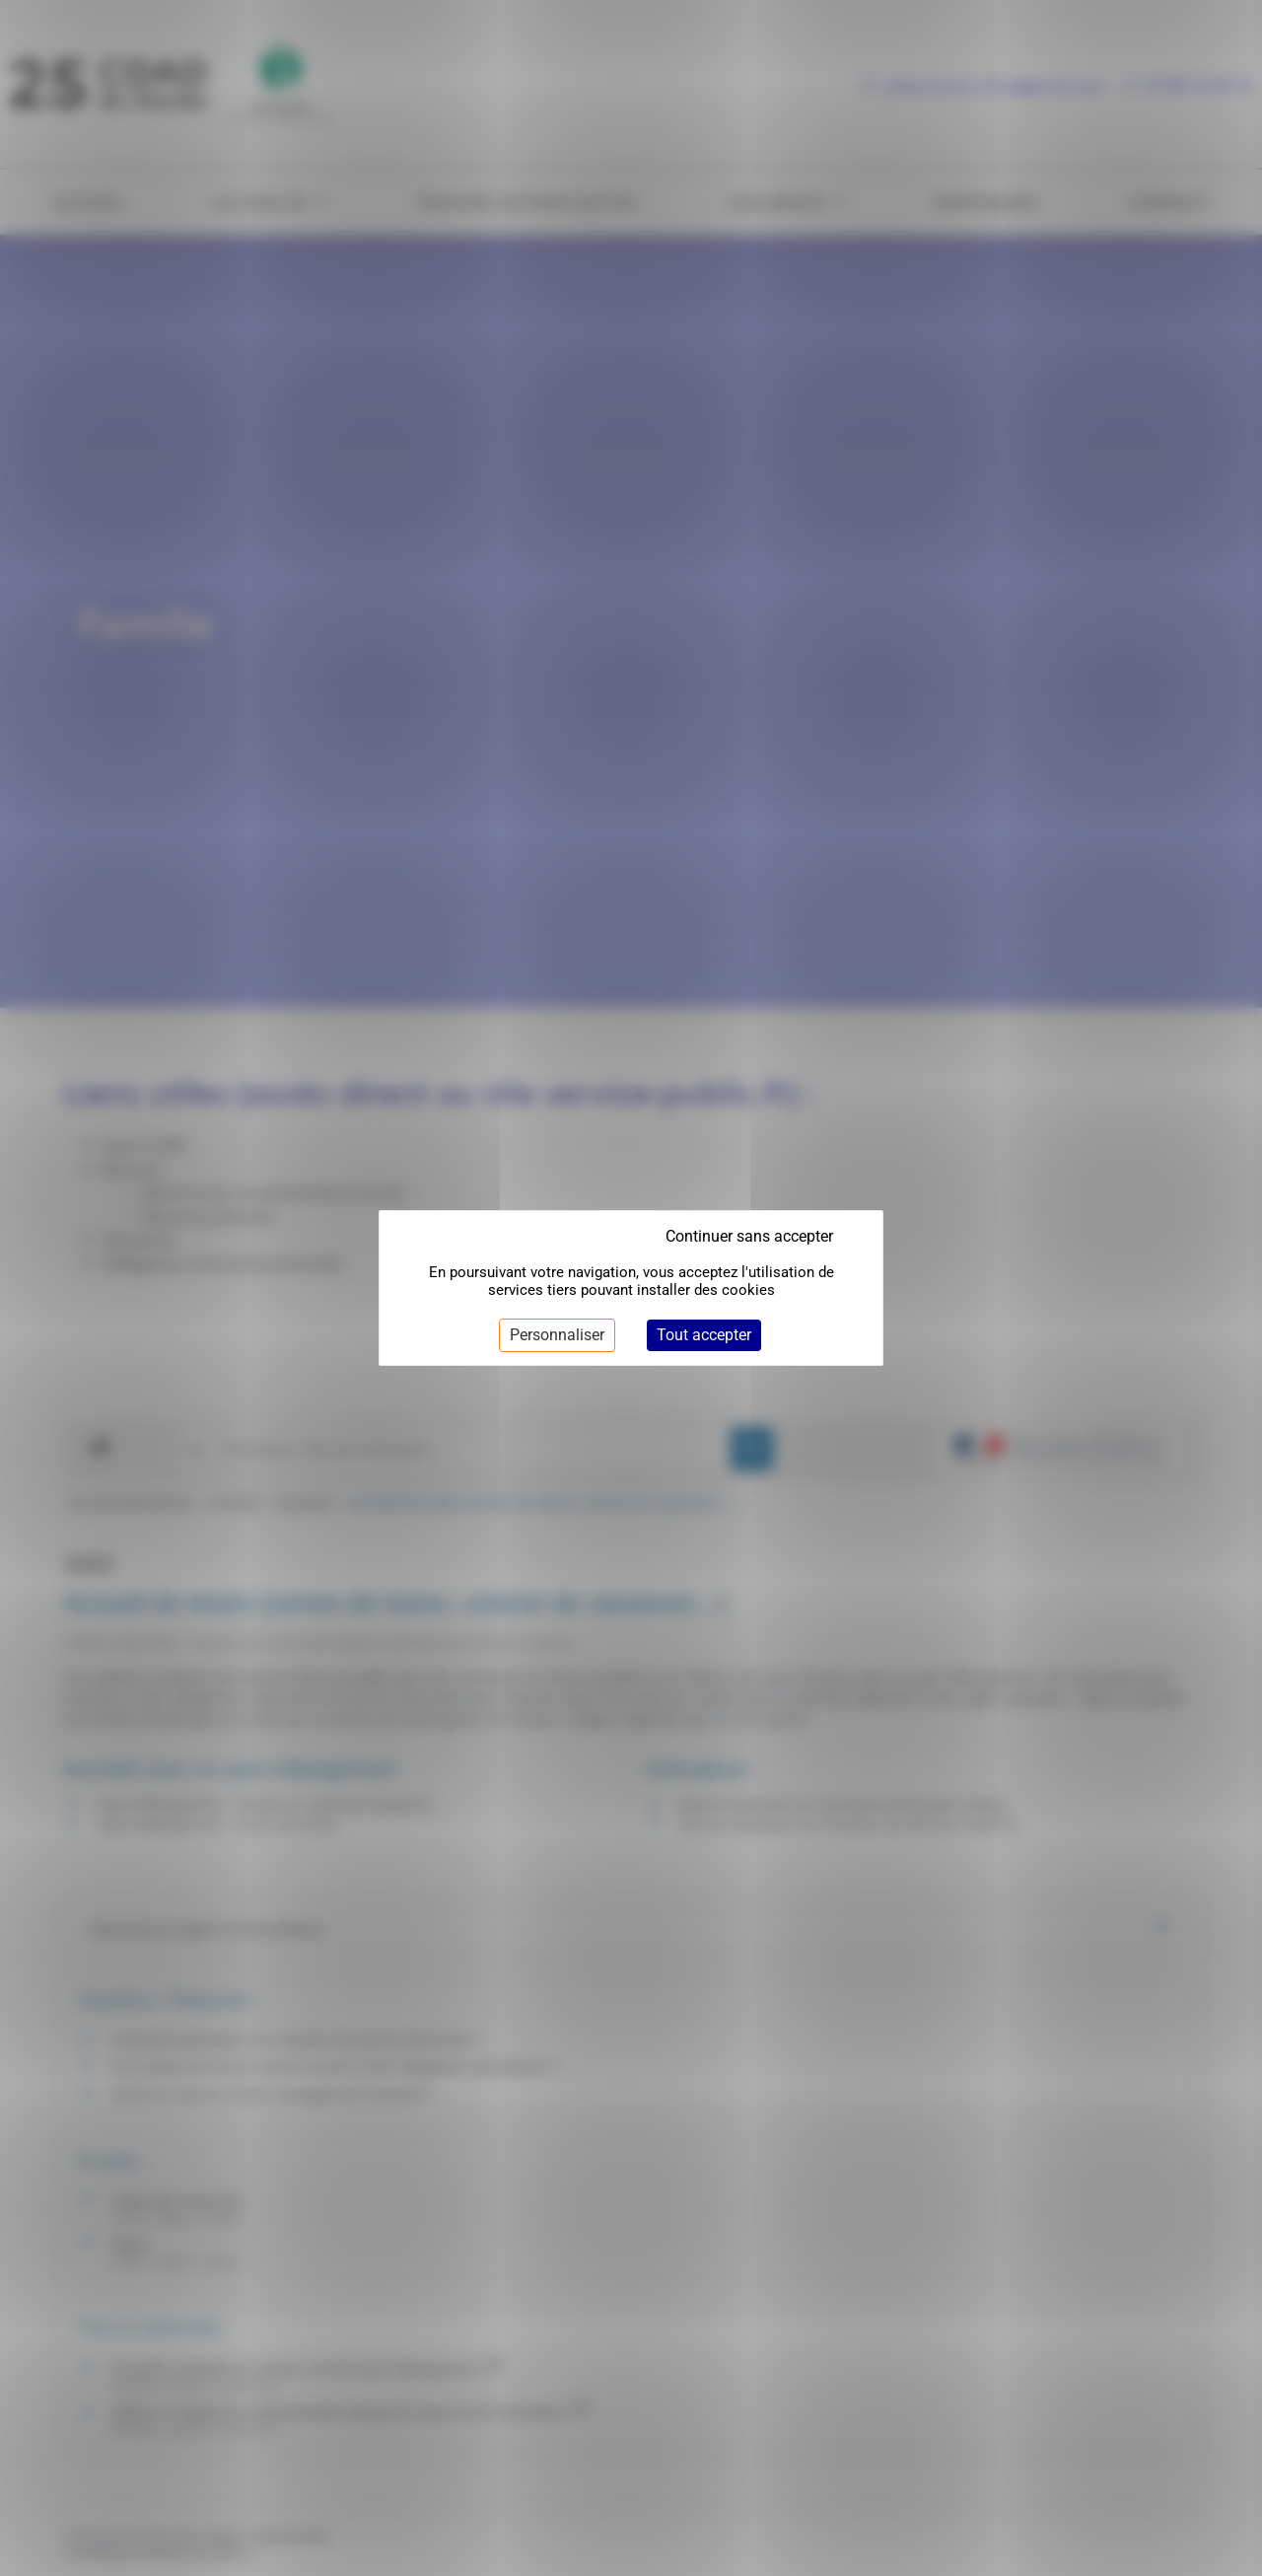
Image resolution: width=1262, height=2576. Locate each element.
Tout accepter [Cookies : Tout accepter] (704, 1334)
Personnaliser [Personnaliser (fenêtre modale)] (557, 1334)
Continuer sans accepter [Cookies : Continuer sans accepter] (749, 1236)
